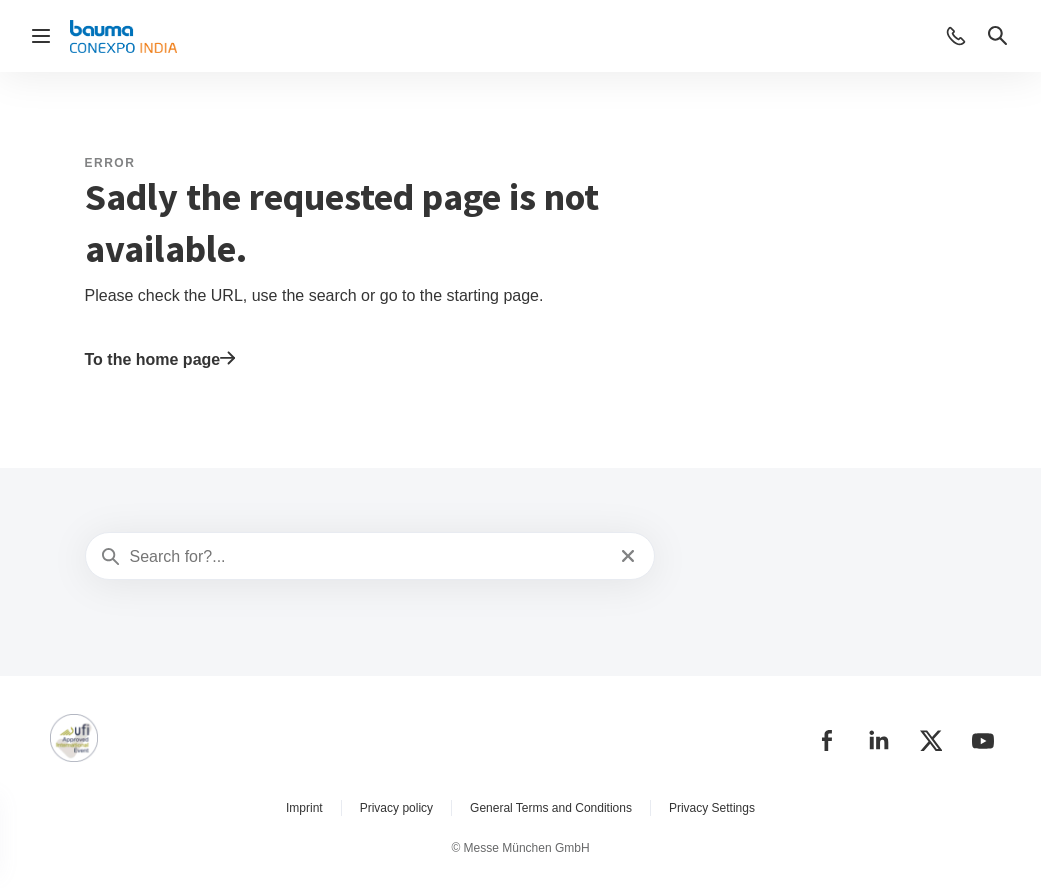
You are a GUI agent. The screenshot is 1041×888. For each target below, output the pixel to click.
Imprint (304, 808)
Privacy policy (396, 808)
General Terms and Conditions (551, 808)
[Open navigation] (41, 36)
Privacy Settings (712, 808)
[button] (956, 36)
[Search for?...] (368, 557)
